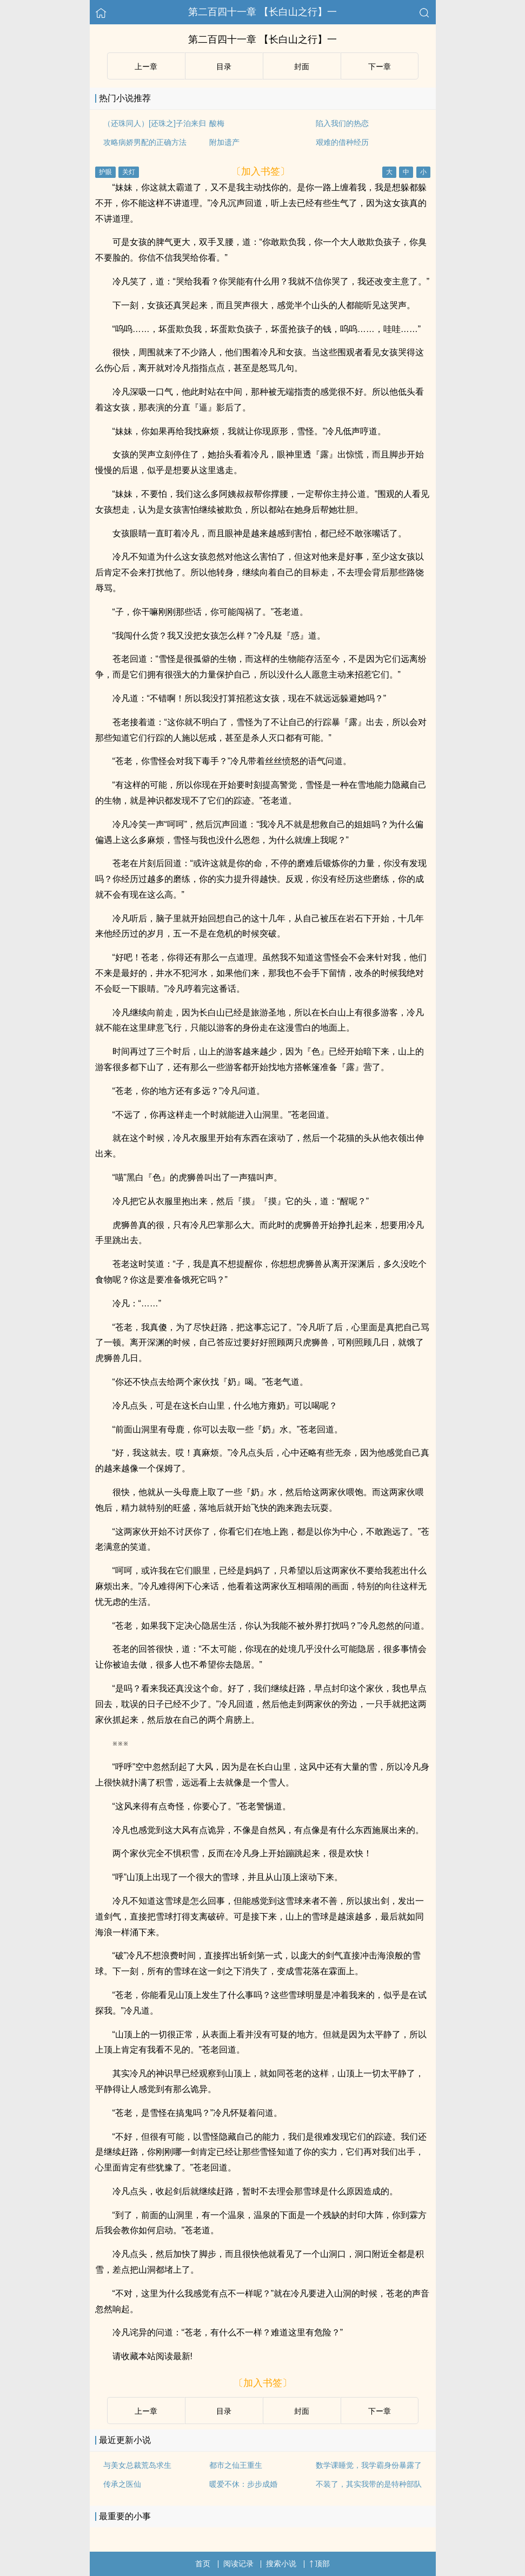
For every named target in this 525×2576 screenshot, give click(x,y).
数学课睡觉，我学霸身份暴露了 (369, 2465)
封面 (301, 66)
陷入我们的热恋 (342, 123)
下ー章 (379, 66)
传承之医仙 (122, 2484)
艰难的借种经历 (342, 142)
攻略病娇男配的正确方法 (145, 142)
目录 (223, 66)
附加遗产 (224, 142)
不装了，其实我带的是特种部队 (369, 2484)
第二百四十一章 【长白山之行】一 (262, 11)
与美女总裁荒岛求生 (137, 2465)
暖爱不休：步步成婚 (243, 2484)
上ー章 (146, 66)
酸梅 (216, 123)
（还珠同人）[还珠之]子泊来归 (154, 123)
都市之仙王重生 (235, 2465)
